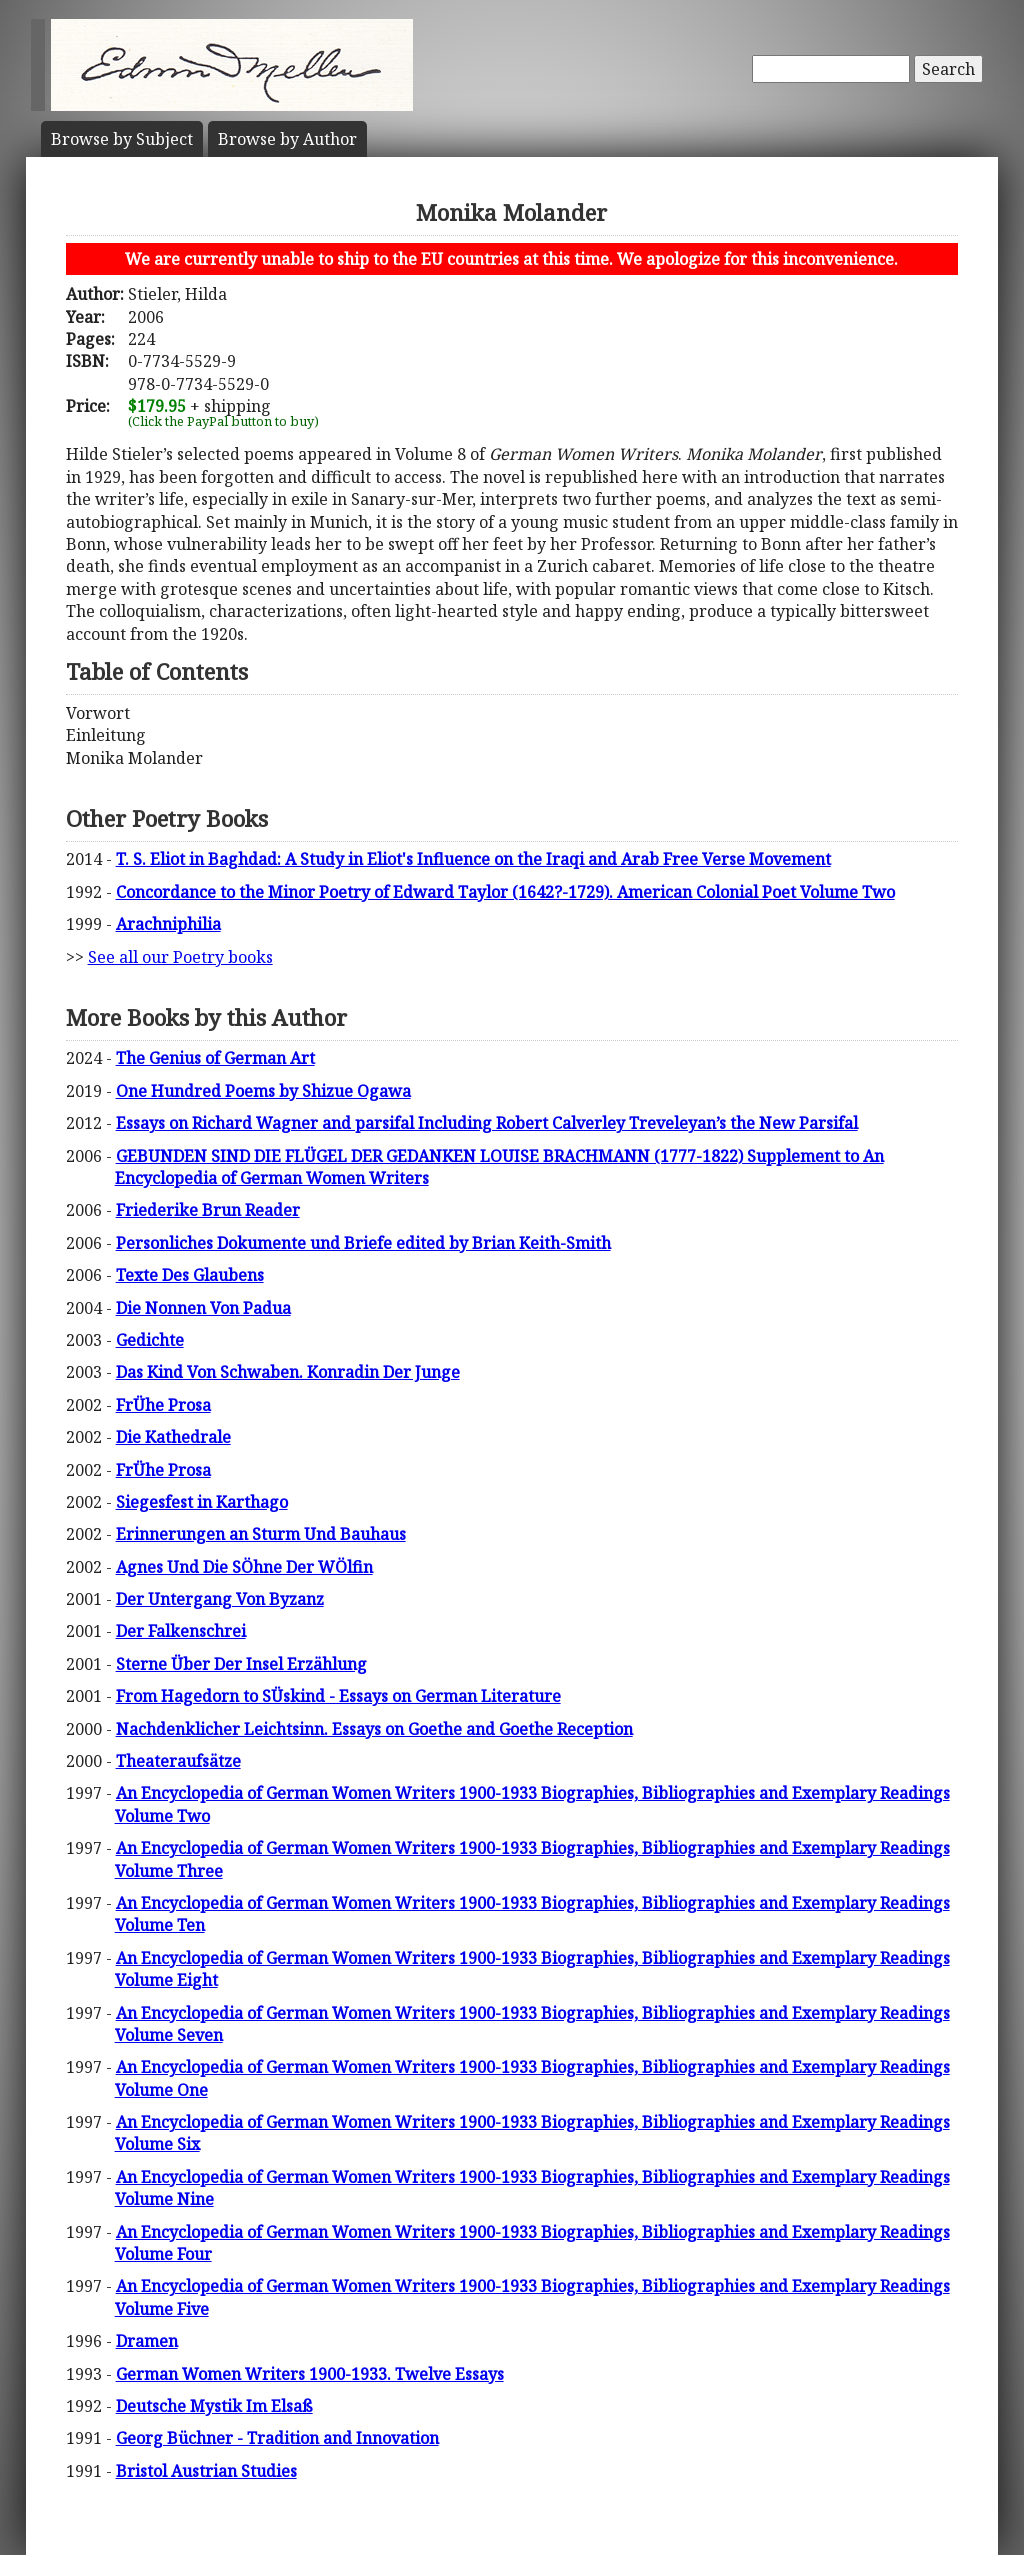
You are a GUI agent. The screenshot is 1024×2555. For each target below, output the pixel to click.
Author (287, 139)
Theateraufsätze (178, 1761)
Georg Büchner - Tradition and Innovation (277, 2438)
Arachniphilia (168, 924)
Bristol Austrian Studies (206, 2471)
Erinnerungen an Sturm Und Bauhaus (261, 1534)
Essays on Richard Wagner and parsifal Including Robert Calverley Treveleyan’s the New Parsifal (487, 1123)
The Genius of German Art (215, 1058)
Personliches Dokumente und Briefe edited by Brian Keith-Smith (363, 1243)
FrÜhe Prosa (163, 1405)
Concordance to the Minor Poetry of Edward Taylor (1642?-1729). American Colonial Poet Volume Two (505, 892)
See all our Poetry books (180, 957)
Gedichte (150, 1340)
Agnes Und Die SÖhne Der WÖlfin (244, 1567)
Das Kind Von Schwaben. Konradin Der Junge (288, 1372)
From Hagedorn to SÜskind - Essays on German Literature (338, 1696)
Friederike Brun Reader (208, 1210)
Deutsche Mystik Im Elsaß (214, 2406)
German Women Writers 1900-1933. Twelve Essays (310, 2374)
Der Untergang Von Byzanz (220, 1599)
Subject (122, 139)
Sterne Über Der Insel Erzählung (241, 1664)
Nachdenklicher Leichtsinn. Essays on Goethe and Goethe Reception (374, 1729)
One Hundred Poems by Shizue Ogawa (263, 1091)
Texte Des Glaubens (190, 1275)
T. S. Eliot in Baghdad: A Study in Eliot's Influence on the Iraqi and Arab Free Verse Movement (473, 859)
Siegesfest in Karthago (202, 1502)
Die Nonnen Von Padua (203, 1308)
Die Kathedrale (173, 1437)
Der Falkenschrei (181, 1631)
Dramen (147, 2341)
